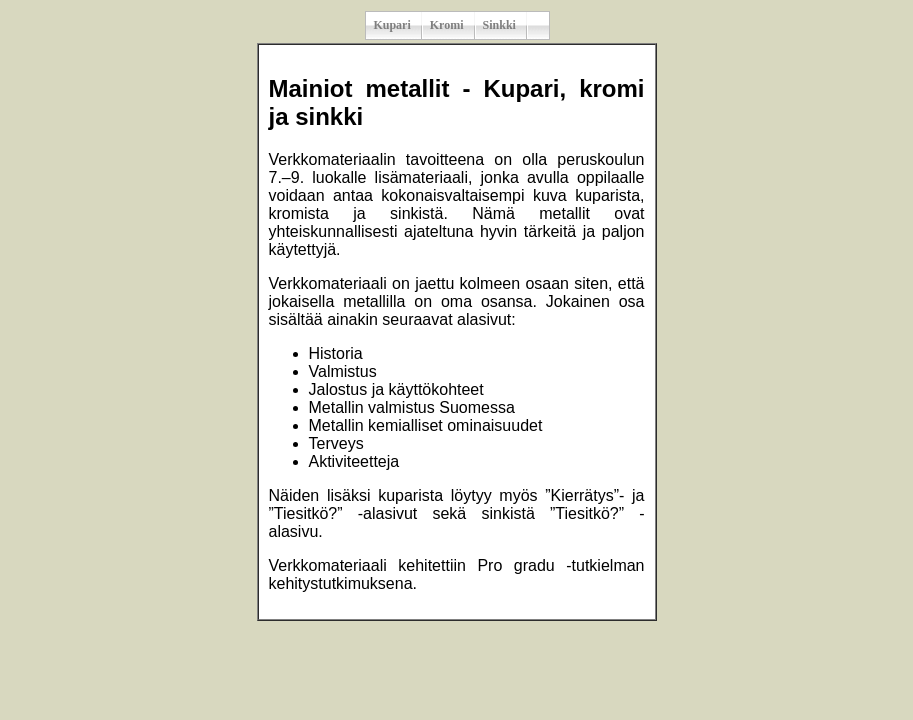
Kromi (447, 25)
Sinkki (499, 25)
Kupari (391, 25)
